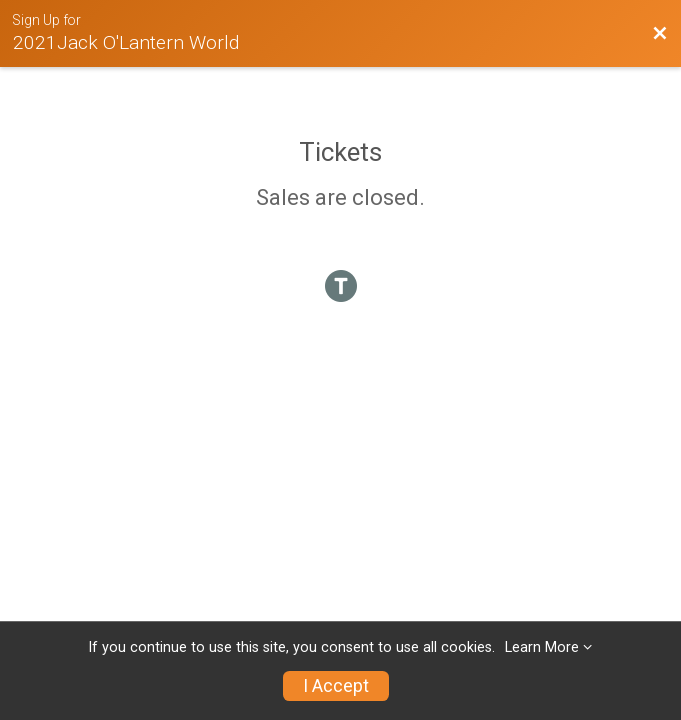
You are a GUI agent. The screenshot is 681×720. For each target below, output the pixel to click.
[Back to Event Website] (660, 34)
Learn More (542, 647)
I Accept (336, 686)
